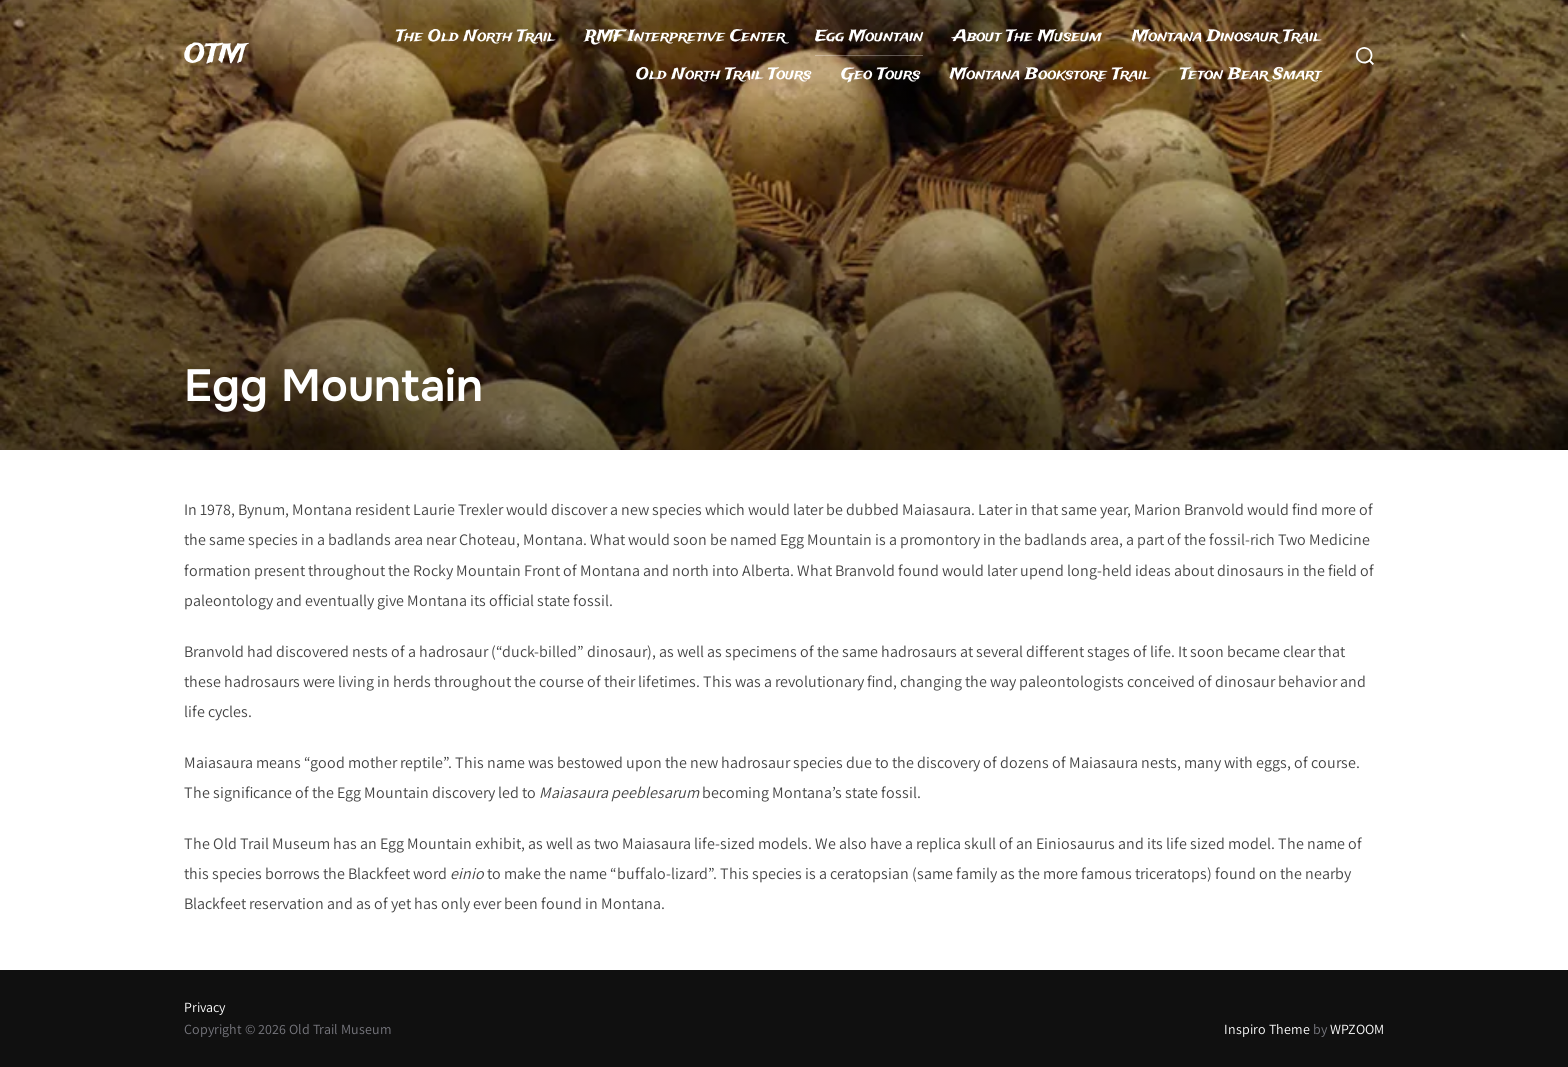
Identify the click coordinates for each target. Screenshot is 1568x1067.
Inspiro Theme (1267, 1029)
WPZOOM (1357, 1029)
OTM (215, 55)
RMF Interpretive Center (685, 36)
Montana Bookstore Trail (1050, 74)
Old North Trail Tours (723, 74)
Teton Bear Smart (1250, 74)
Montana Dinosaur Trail (1226, 36)
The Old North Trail (475, 36)
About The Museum (1027, 36)
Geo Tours (880, 74)
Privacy (204, 1007)
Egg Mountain (869, 36)
